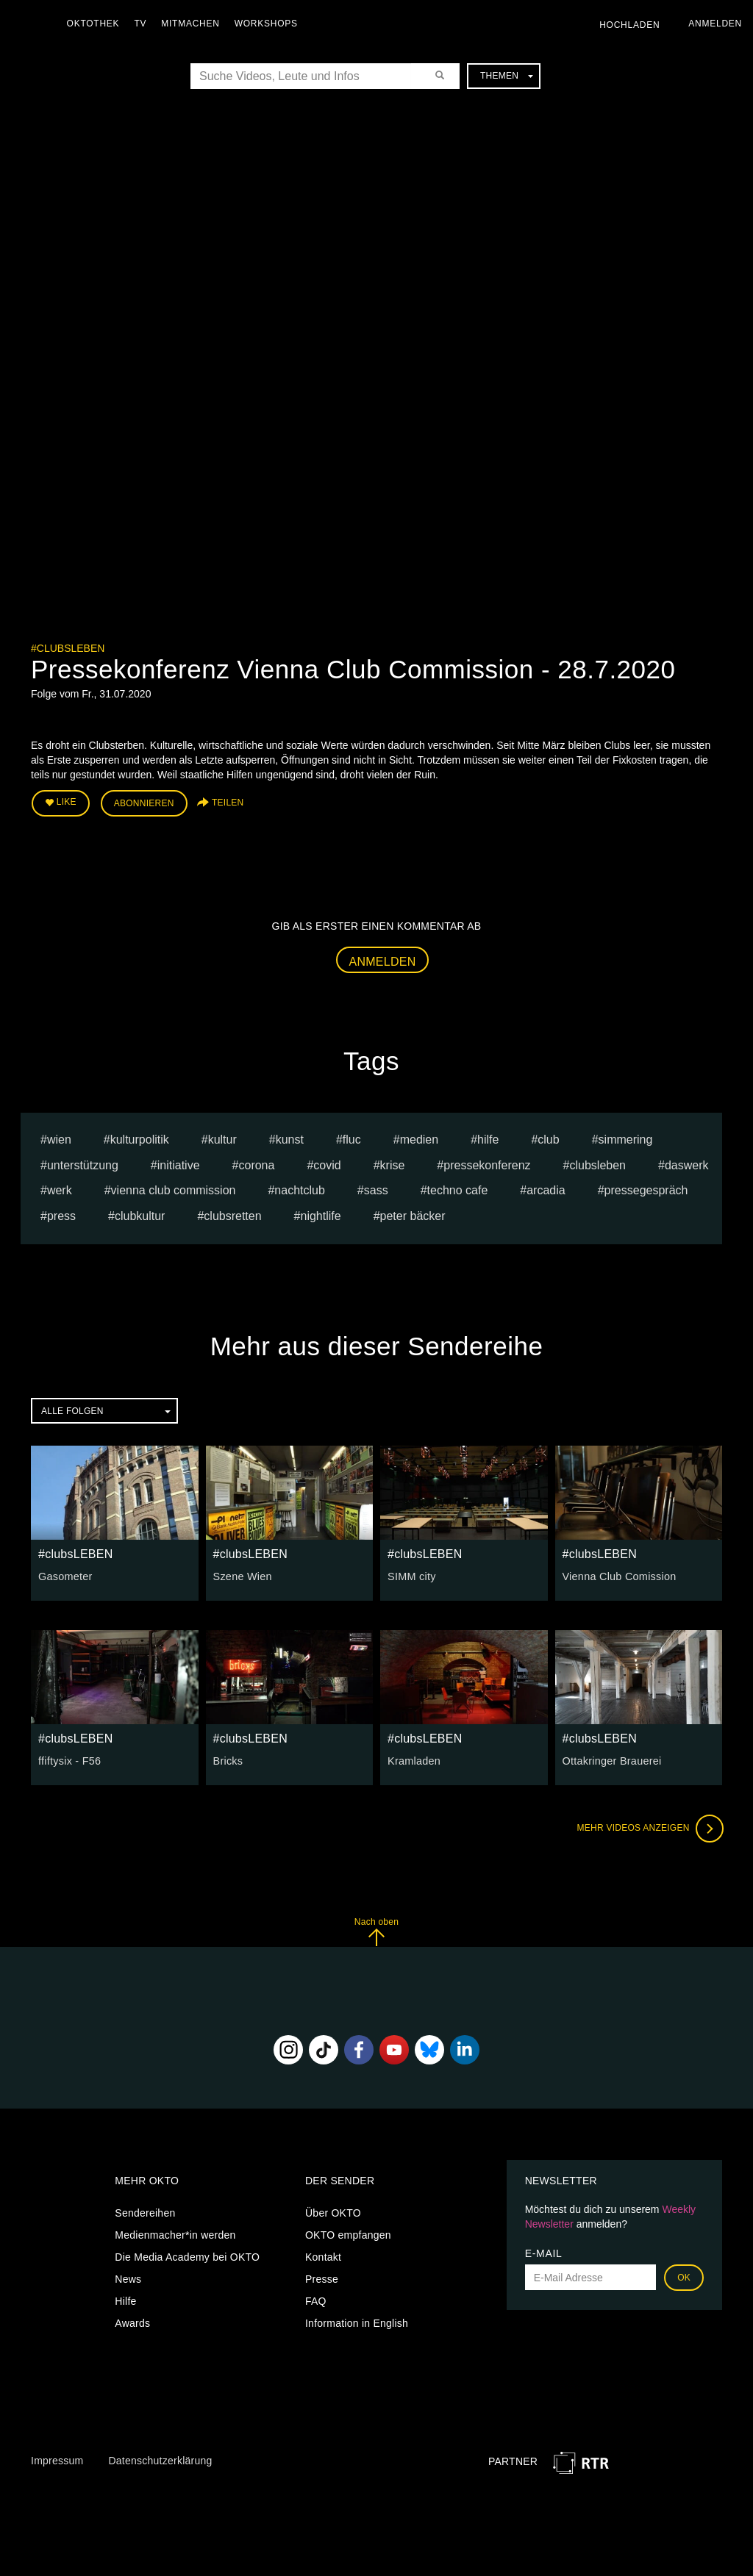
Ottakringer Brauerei (611, 1759)
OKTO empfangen (348, 2234)
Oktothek (96, 23)
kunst (290, 1138)
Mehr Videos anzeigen (648, 1827)
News (128, 2278)
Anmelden (382, 960)
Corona (256, 1164)
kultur (222, 1138)
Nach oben (376, 1930)
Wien (59, 1138)
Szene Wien (242, 1575)
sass (376, 1189)
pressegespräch (646, 1189)
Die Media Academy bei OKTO (187, 2256)
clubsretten (232, 1214)
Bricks (228, 1759)
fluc (352, 1138)
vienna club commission (173, 1189)
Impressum (57, 2459)
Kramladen (413, 1759)
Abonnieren (144, 802)
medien (419, 1138)
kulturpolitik (139, 1138)
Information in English (356, 2322)
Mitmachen (194, 23)
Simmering (626, 1138)
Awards (132, 2322)
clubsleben (597, 1164)
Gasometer (64, 1575)
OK (683, 2277)
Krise (392, 1164)
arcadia (546, 1189)
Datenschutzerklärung (160, 2459)
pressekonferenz (486, 1164)
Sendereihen (145, 2212)
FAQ (315, 2300)
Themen (506, 76)
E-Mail (544, 2253)
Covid (326, 1164)
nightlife (321, 1214)
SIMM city (411, 1575)
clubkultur (140, 1214)
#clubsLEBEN (67, 648)
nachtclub (299, 1189)
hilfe (488, 1138)
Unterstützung (82, 1164)
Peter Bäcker (413, 1214)
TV (144, 23)
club (548, 1138)
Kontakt (323, 2256)
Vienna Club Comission (618, 1575)
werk (59, 1189)
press (61, 1214)
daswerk (687, 1164)
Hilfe (125, 2300)
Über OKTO (333, 2212)
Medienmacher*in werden (175, 2234)
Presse (321, 2278)
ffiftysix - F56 (68, 1759)
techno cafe (457, 1189)
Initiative (178, 1164)
